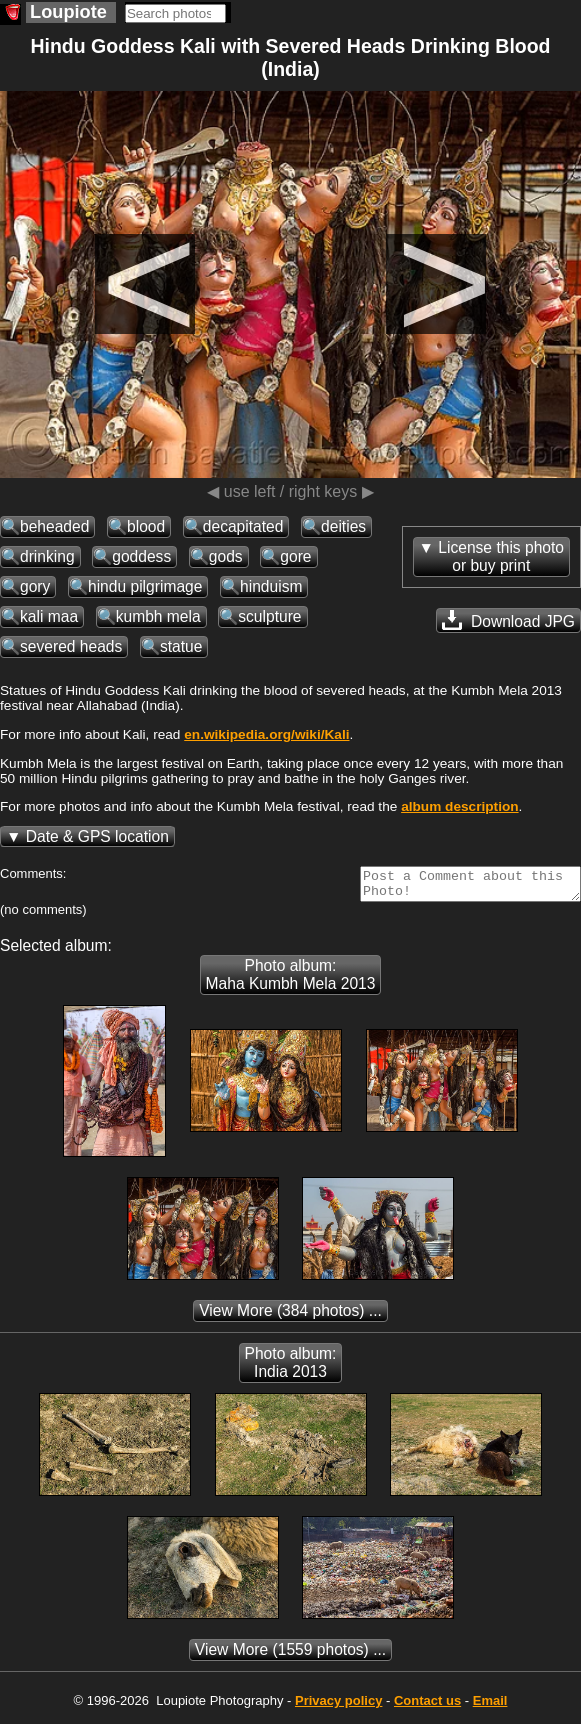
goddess (141, 556)
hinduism (271, 586)
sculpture (269, 616)
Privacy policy (338, 1706)
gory (35, 586)
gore (295, 556)
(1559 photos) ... (290, 1655)
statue (181, 646)
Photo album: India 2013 (291, 1368)
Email (490, 1706)
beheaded (54, 526)
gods (226, 556)
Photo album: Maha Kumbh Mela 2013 (291, 980)
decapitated (243, 526)
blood (146, 526)
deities (343, 526)
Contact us (427, 1706)
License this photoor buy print (501, 556)
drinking (47, 556)
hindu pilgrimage (145, 586)
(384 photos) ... (290, 1316)
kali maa (49, 616)
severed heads (71, 646)
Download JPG (508, 620)
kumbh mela (158, 616)
